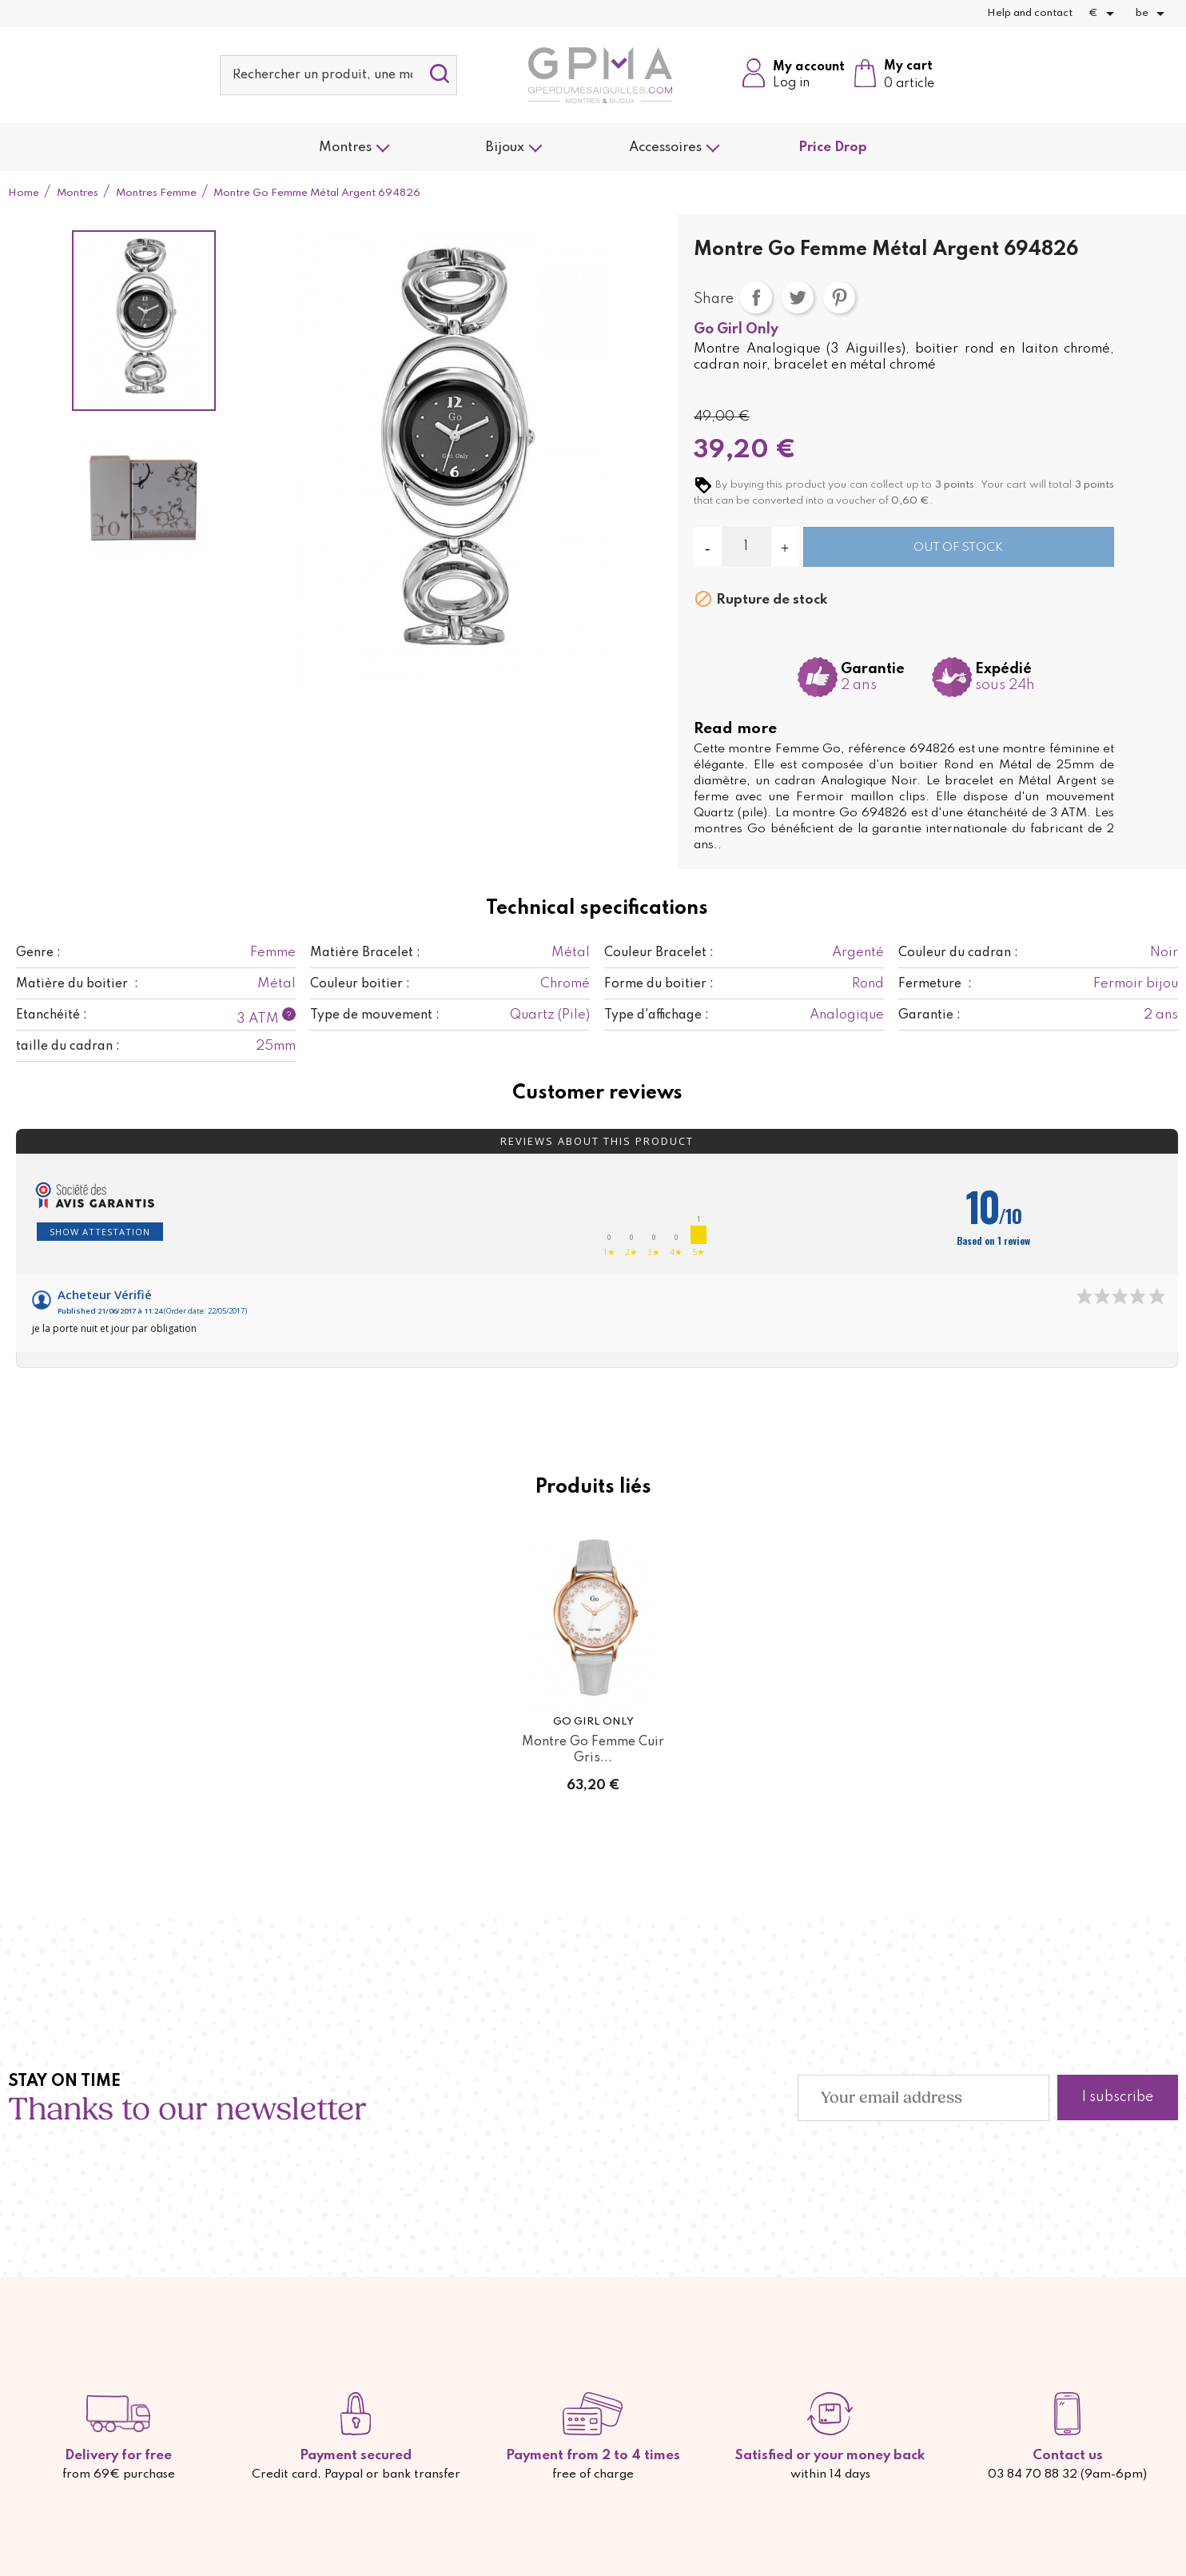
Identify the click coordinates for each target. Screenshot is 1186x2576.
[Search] (339, 75)
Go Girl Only (736, 329)
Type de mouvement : (375, 1015)
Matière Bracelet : (365, 953)
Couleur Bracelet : (659, 953)
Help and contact (1030, 13)
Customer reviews (597, 1094)
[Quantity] (746, 547)
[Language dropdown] (1153, 13)
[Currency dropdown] (1104, 13)
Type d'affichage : (656, 1015)
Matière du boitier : (77, 984)
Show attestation (100, 1232)
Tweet (798, 297)
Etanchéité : (51, 1015)
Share (756, 297)
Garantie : (929, 1015)
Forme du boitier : (659, 984)
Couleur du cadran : (958, 953)
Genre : (38, 953)
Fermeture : (935, 984)
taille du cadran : (68, 1046)
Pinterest (839, 297)
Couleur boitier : (360, 984)
